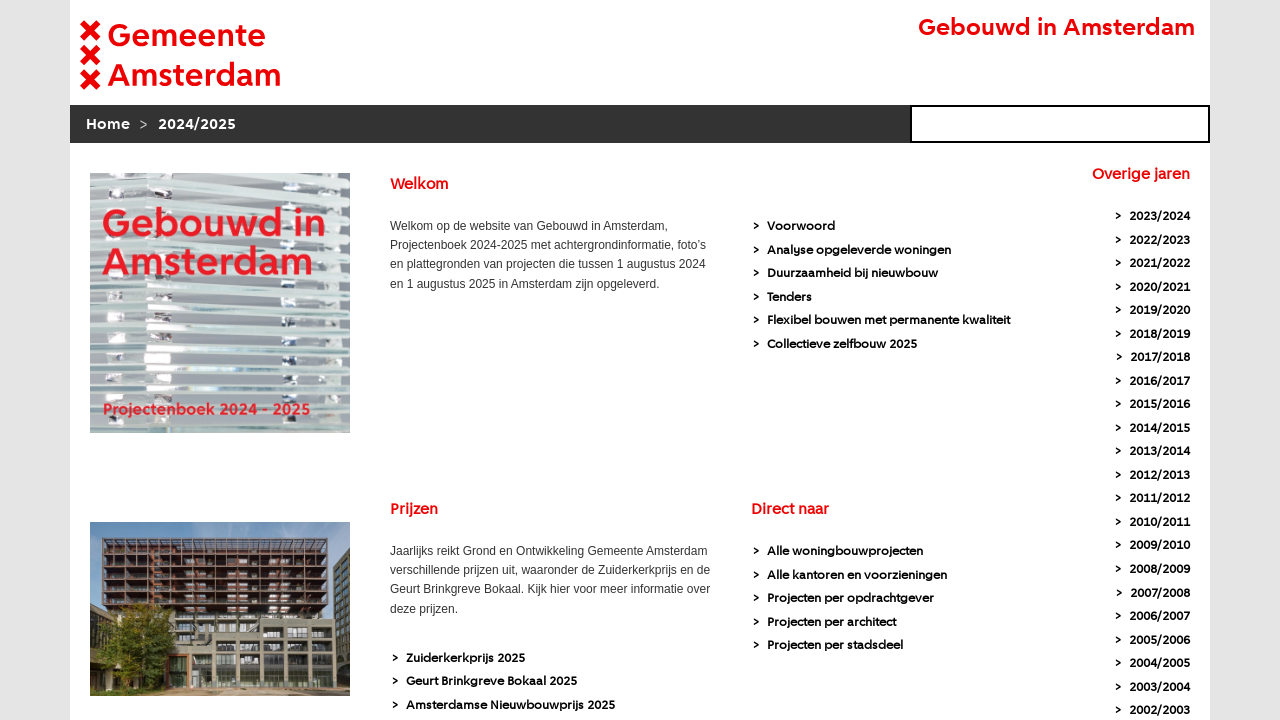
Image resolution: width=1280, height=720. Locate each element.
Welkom (419, 185)
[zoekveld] (1060, 124)
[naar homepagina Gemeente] (210, 55)
